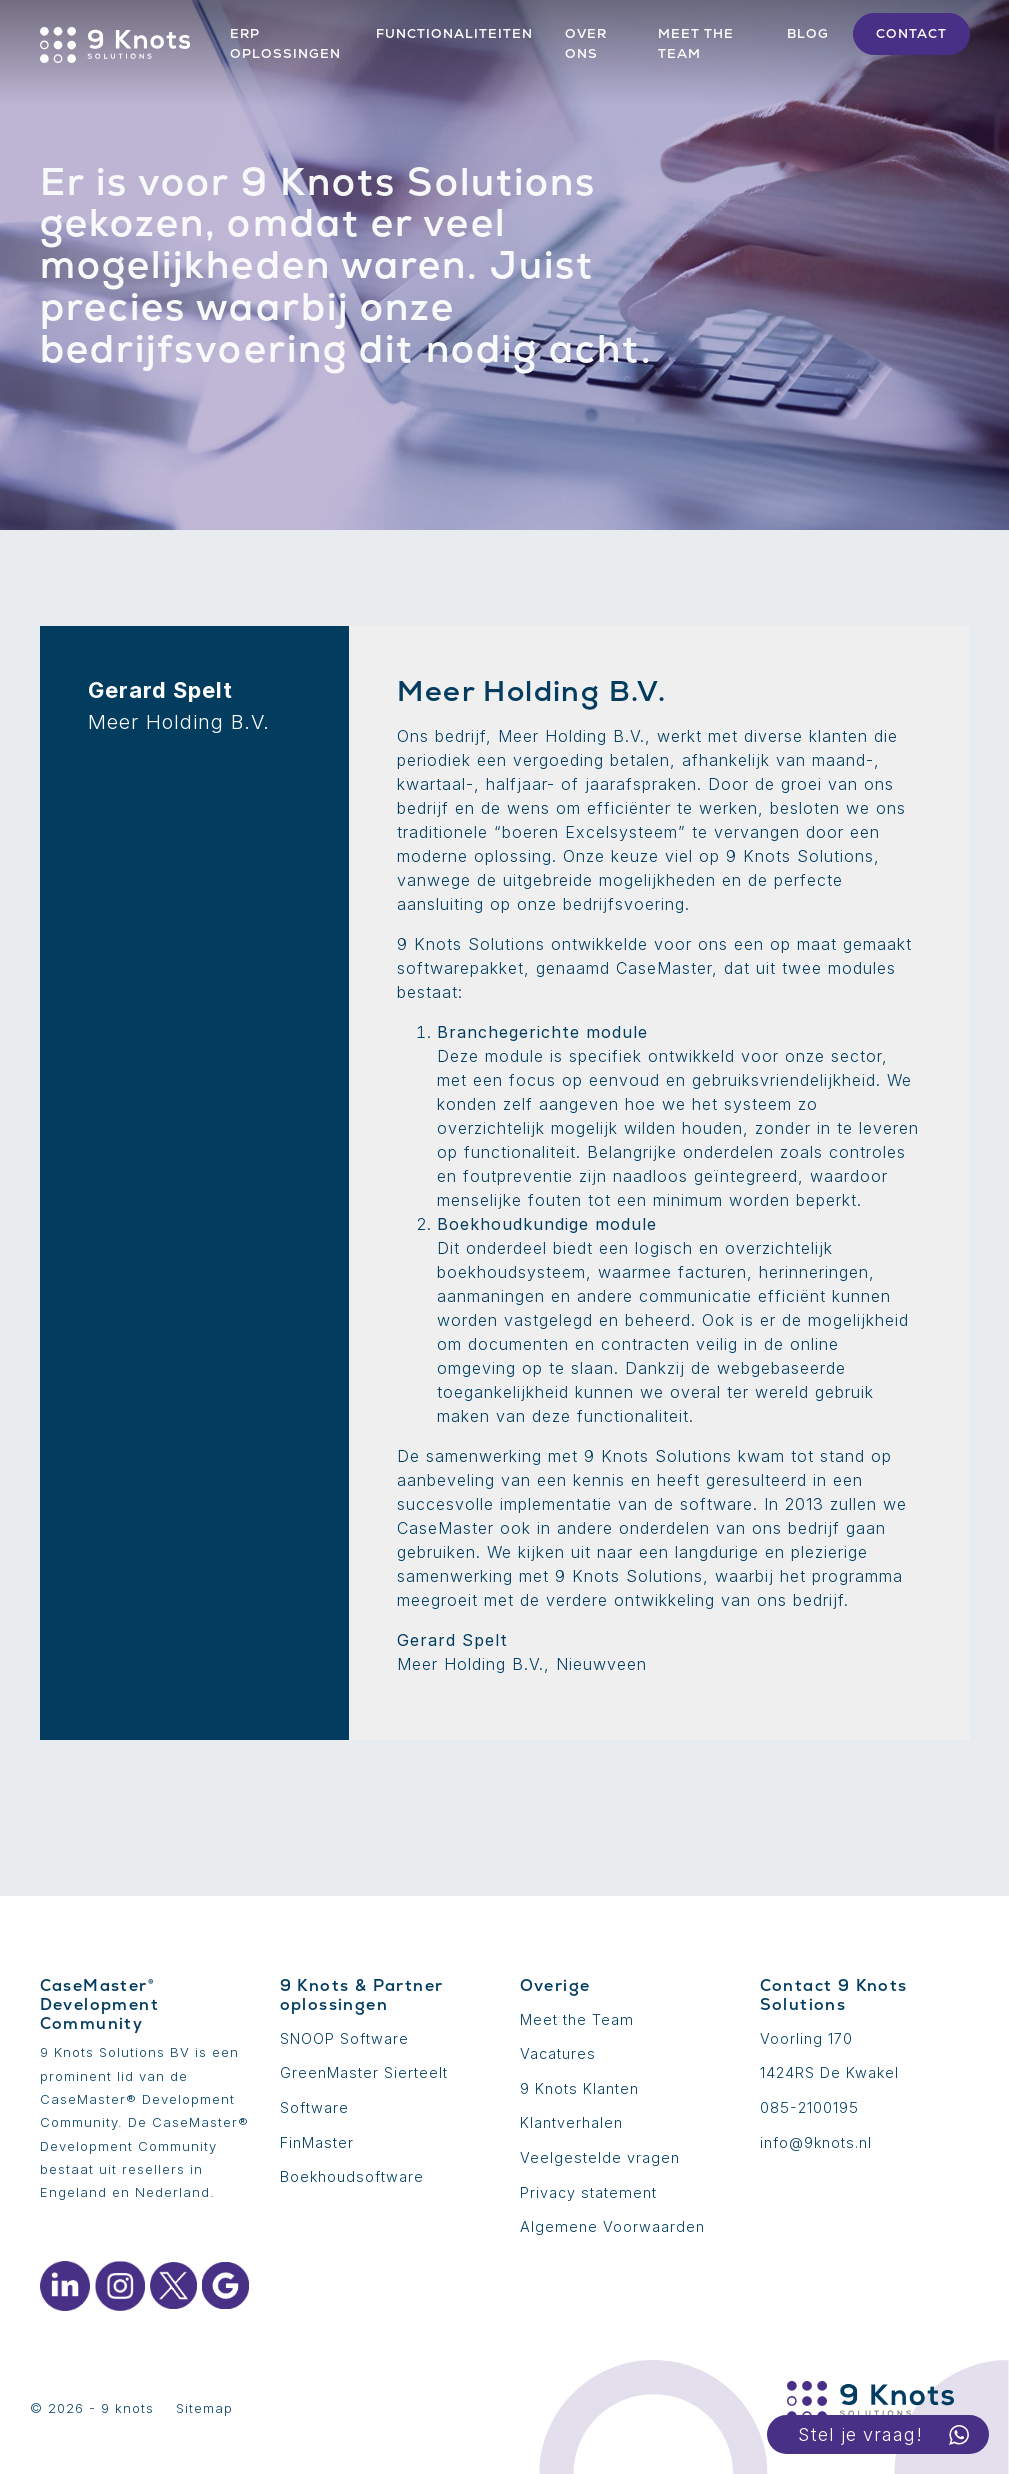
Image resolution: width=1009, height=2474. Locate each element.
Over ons (586, 43)
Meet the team (696, 43)
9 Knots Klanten (579, 2088)
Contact (911, 33)
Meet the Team (577, 2019)
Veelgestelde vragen (600, 2157)
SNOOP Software (344, 2038)
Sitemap (204, 2408)
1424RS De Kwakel (829, 2072)
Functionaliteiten (454, 33)
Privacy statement (588, 2192)
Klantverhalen (571, 2122)
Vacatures (558, 2053)
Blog (808, 33)
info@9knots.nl (816, 2142)
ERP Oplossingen (285, 43)
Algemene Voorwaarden (612, 2226)
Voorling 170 (806, 2038)
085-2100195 (809, 2107)
